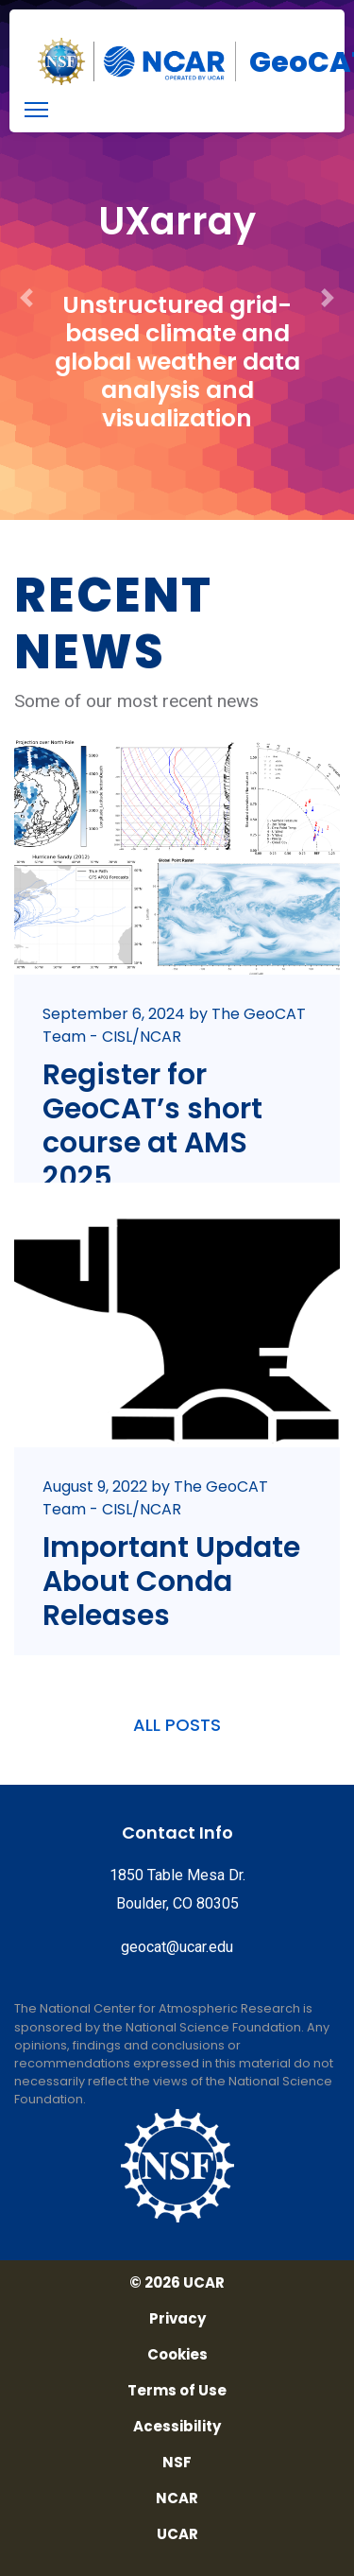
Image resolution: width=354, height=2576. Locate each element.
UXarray (177, 221)
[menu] (36, 109)
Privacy (177, 2318)
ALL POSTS (177, 1725)
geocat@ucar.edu (177, 1947)
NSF (177, 2462)
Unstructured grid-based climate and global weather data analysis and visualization (177, 361)
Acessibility (177, 2426)
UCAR (177, 2534)
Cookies (177, 2354)
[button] (26, 260)
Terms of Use (177, 2390)
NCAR (177, 2498)
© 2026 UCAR (177, 2282)
